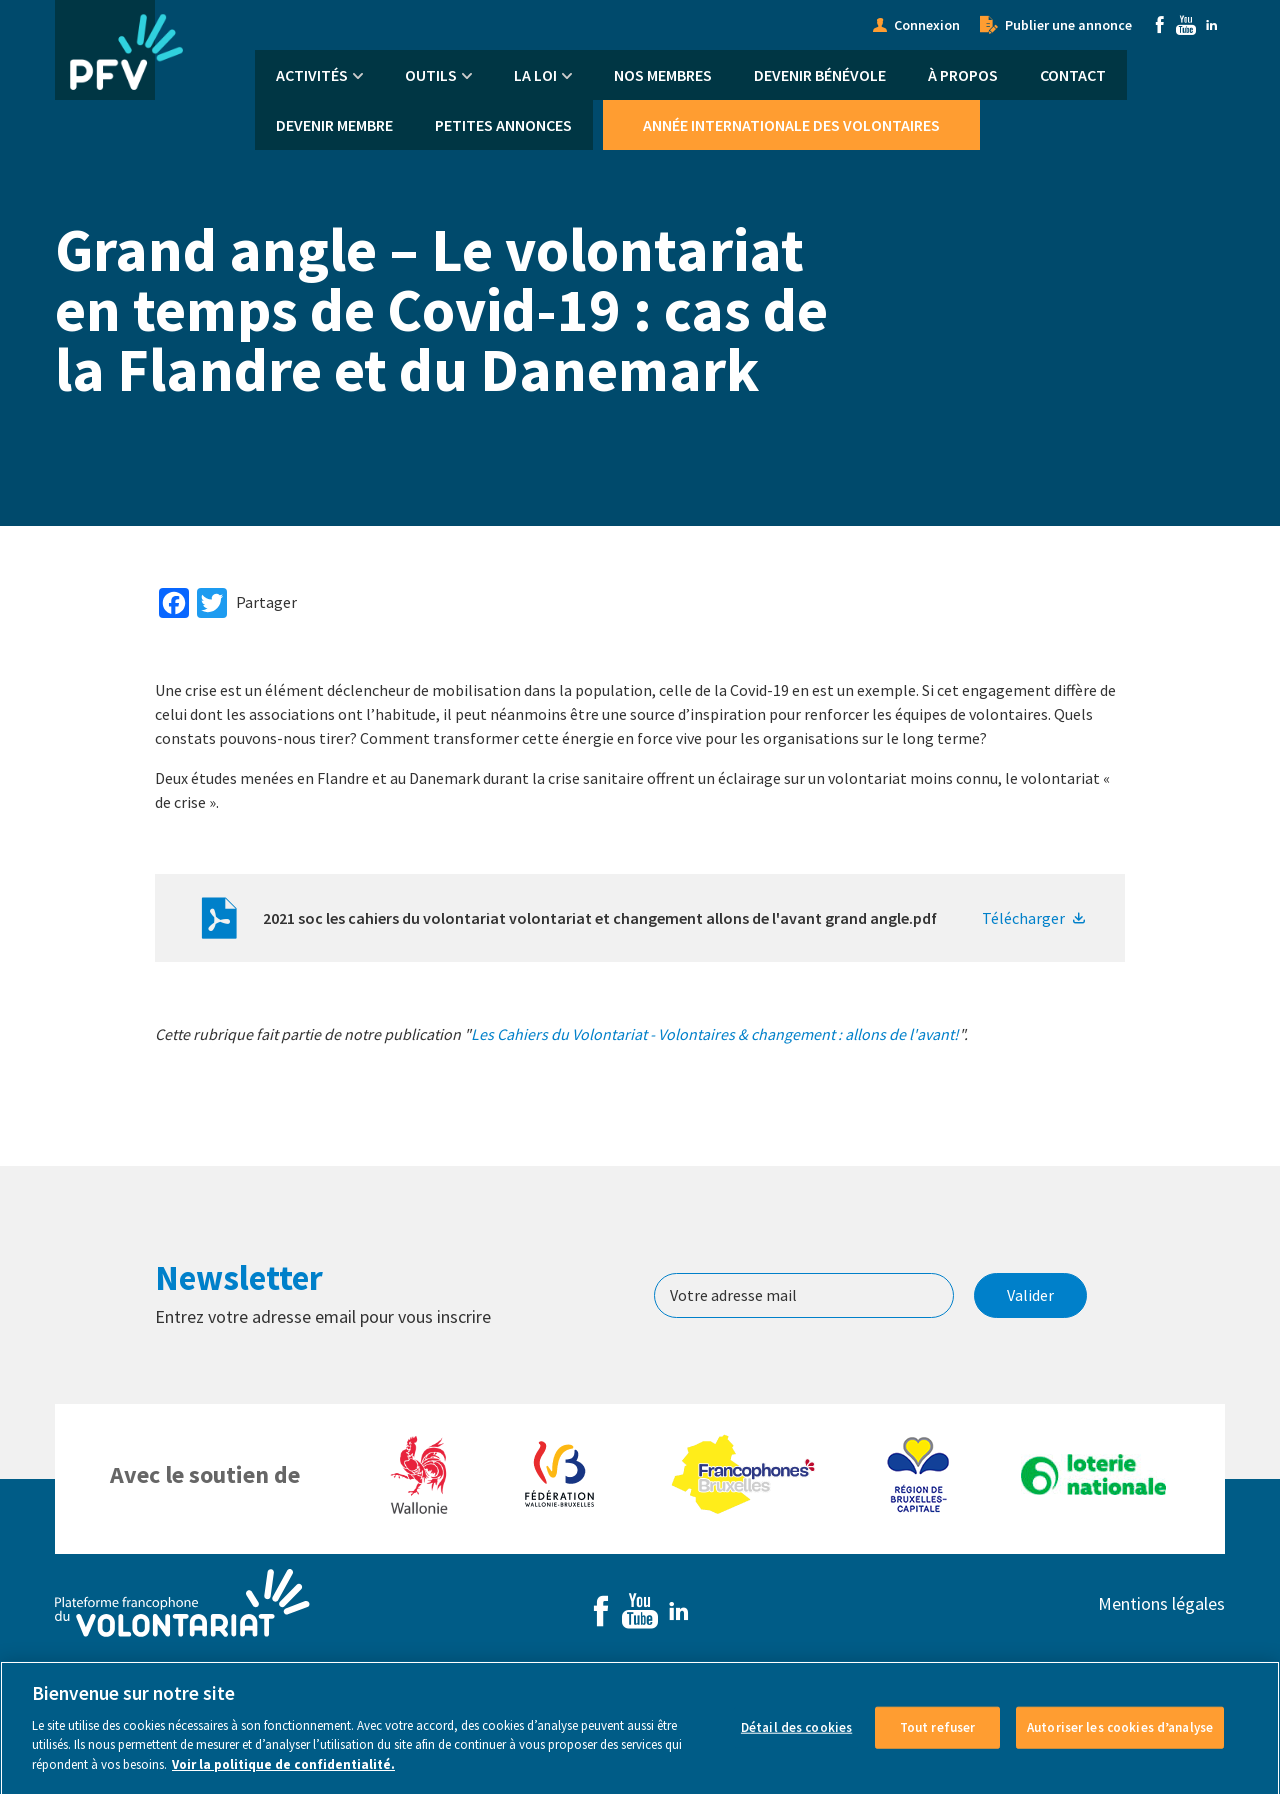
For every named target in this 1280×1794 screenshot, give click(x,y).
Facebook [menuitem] (1160, 25)
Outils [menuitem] (431, 75)
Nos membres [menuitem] (663, 75)
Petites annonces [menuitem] (503, 125)
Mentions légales (1161, 1603)
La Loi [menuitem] (535, 75)
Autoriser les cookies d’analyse (1120, 1742)
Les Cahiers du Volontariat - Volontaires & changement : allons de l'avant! (715, 1034)
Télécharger (1023, 918)
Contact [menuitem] (1073, 75)
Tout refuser (938, 1742)
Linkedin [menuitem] (1212, 25)
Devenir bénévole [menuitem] (820, 75)
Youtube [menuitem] (1186, 25)
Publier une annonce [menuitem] (1068, 25)
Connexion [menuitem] (927, 25)
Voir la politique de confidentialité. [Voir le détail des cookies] (283, 1779)
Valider (1030, 1295)
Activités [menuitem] (312, 75)
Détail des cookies (796, 1742)
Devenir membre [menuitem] (334, 125)
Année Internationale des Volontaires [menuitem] (791, 125)
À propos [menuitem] (963, 75)
